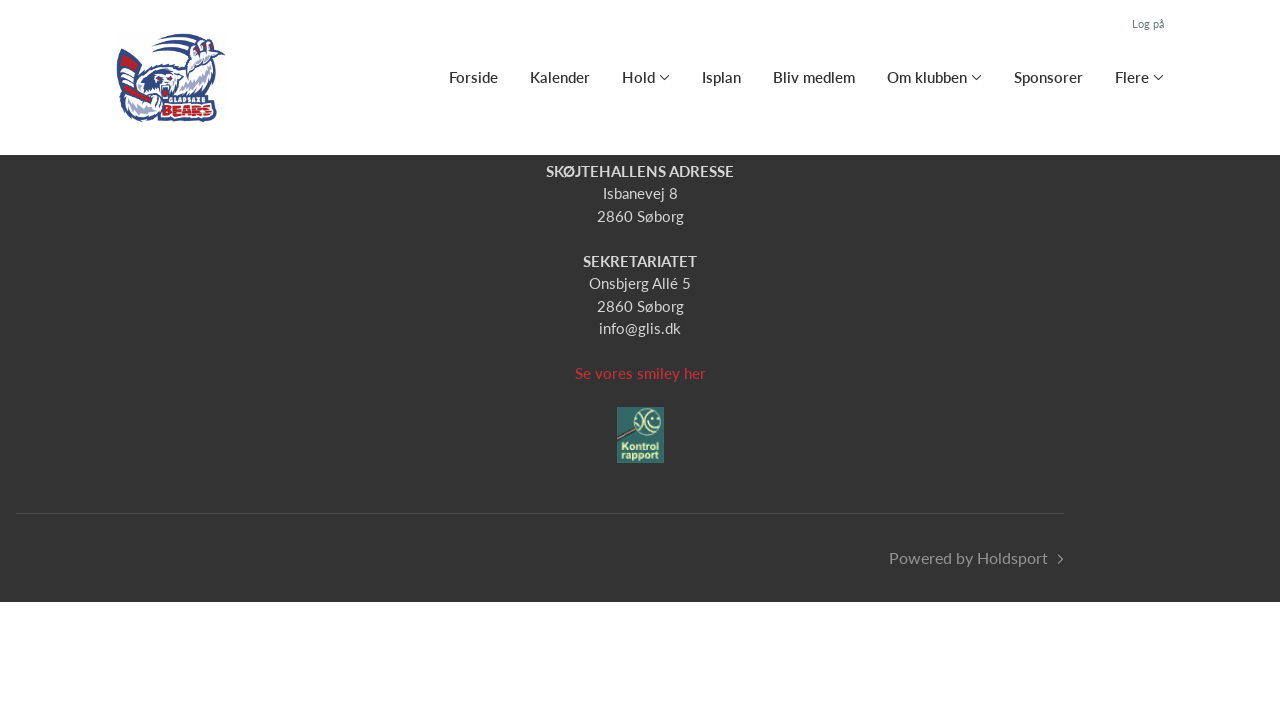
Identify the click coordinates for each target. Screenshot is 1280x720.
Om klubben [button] (927, 77)
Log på (1148, 23)
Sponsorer (1048, 77)
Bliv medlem (814, 77)
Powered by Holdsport (968, 557)
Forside (473, 77)
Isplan (721, 77)
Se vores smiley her (640, 373)
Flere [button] (1132, 77)
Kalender (560, 77)
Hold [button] (638, 77)
